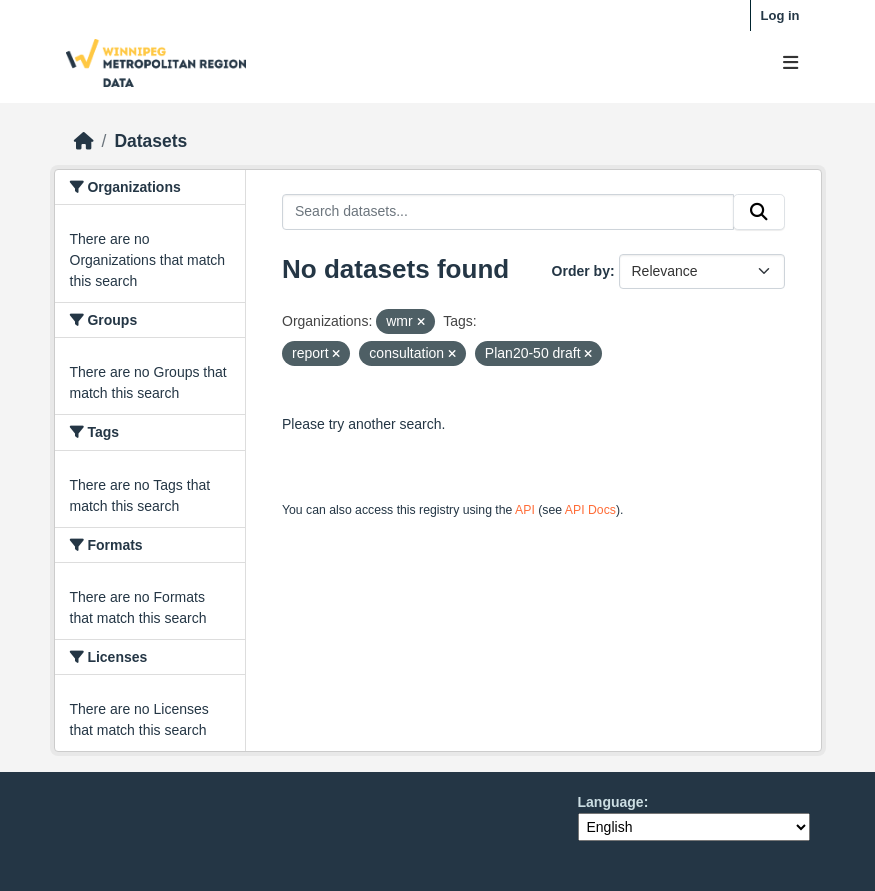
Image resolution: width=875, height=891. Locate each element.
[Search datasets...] (508, 212)
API (525, 510)
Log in (780, 15)
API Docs (590, 510)
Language (611, 802)
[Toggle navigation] (790, 63)
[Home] (84, 141)
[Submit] (759, 212)
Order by (581, 271)
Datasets (150, 141)
